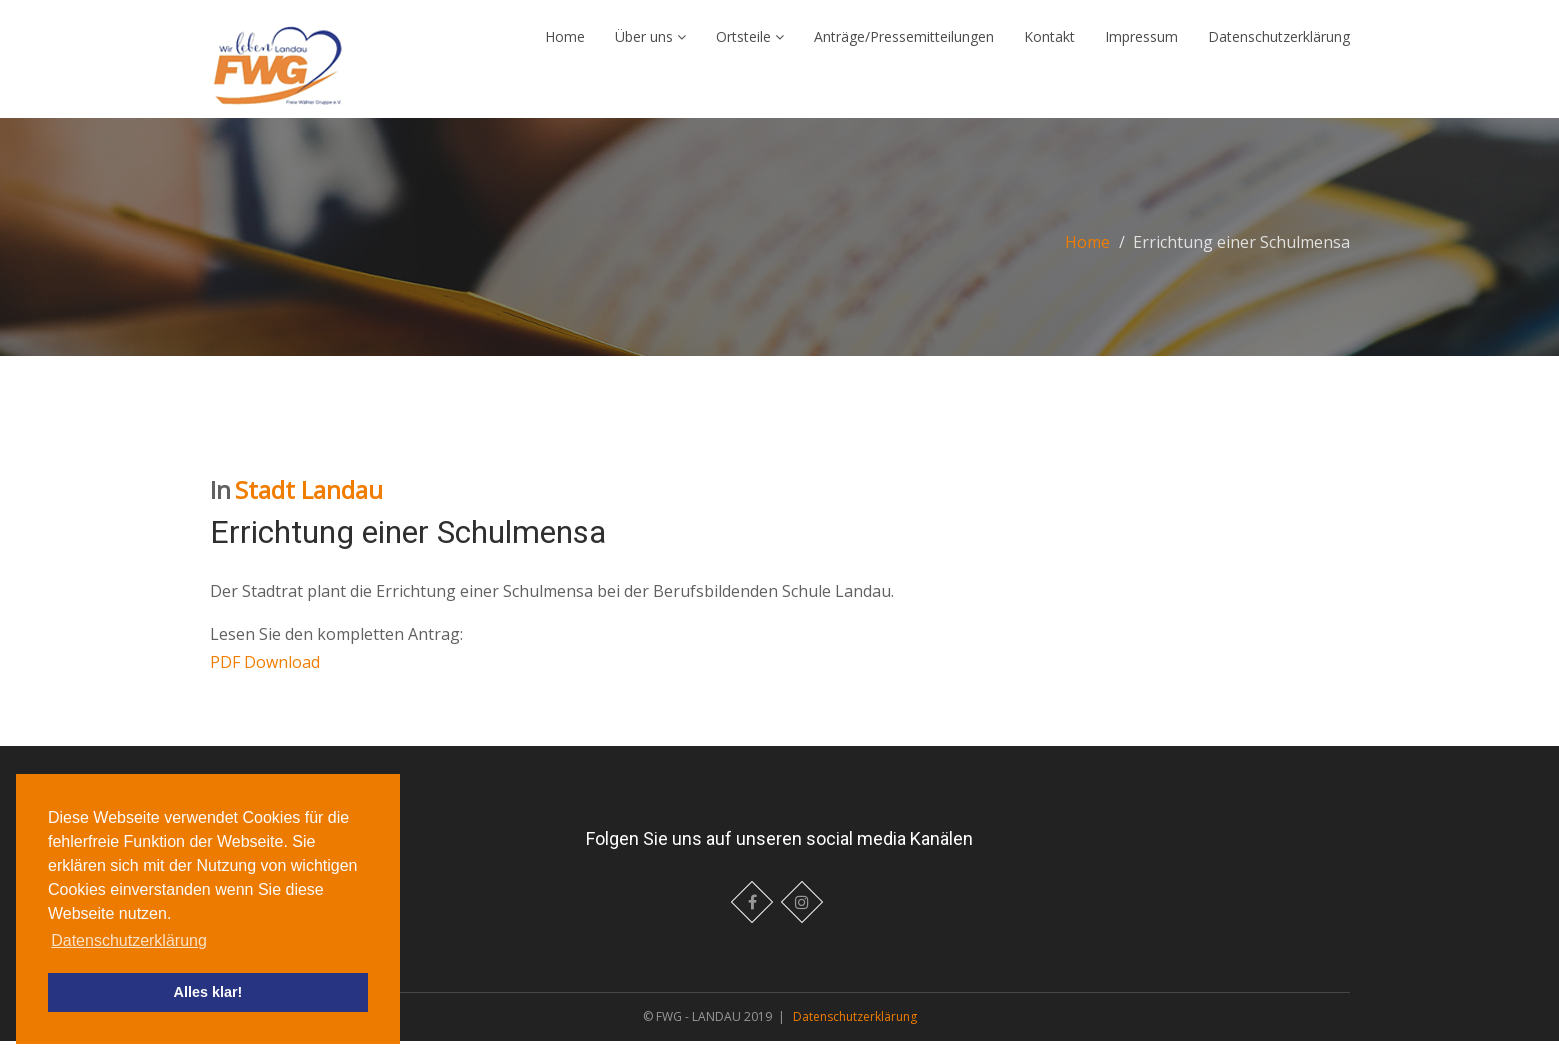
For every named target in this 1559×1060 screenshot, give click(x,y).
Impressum (1141, 46)
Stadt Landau (309, 508)
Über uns (650, 46)
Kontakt (1049, 46)
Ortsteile (750, 46)
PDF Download (265, 681)
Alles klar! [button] (208, 992)
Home (565, 46)
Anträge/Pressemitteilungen (904, 46)
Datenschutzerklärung (1279, 46)
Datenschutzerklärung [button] (129, 940)
